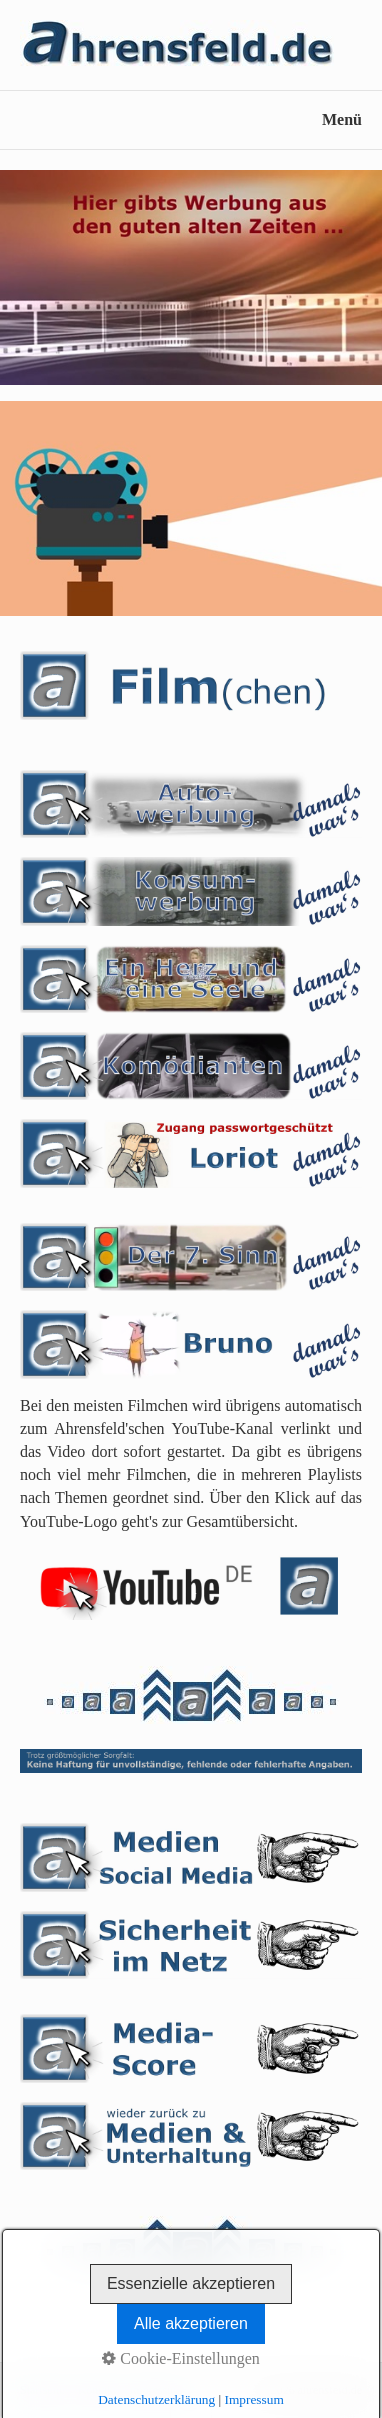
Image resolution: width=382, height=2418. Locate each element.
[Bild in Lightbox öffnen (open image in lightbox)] (191, 277)
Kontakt (97, 2390)
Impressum (155, 2390)
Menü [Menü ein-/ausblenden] (342, 119)
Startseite (42, 2390)
